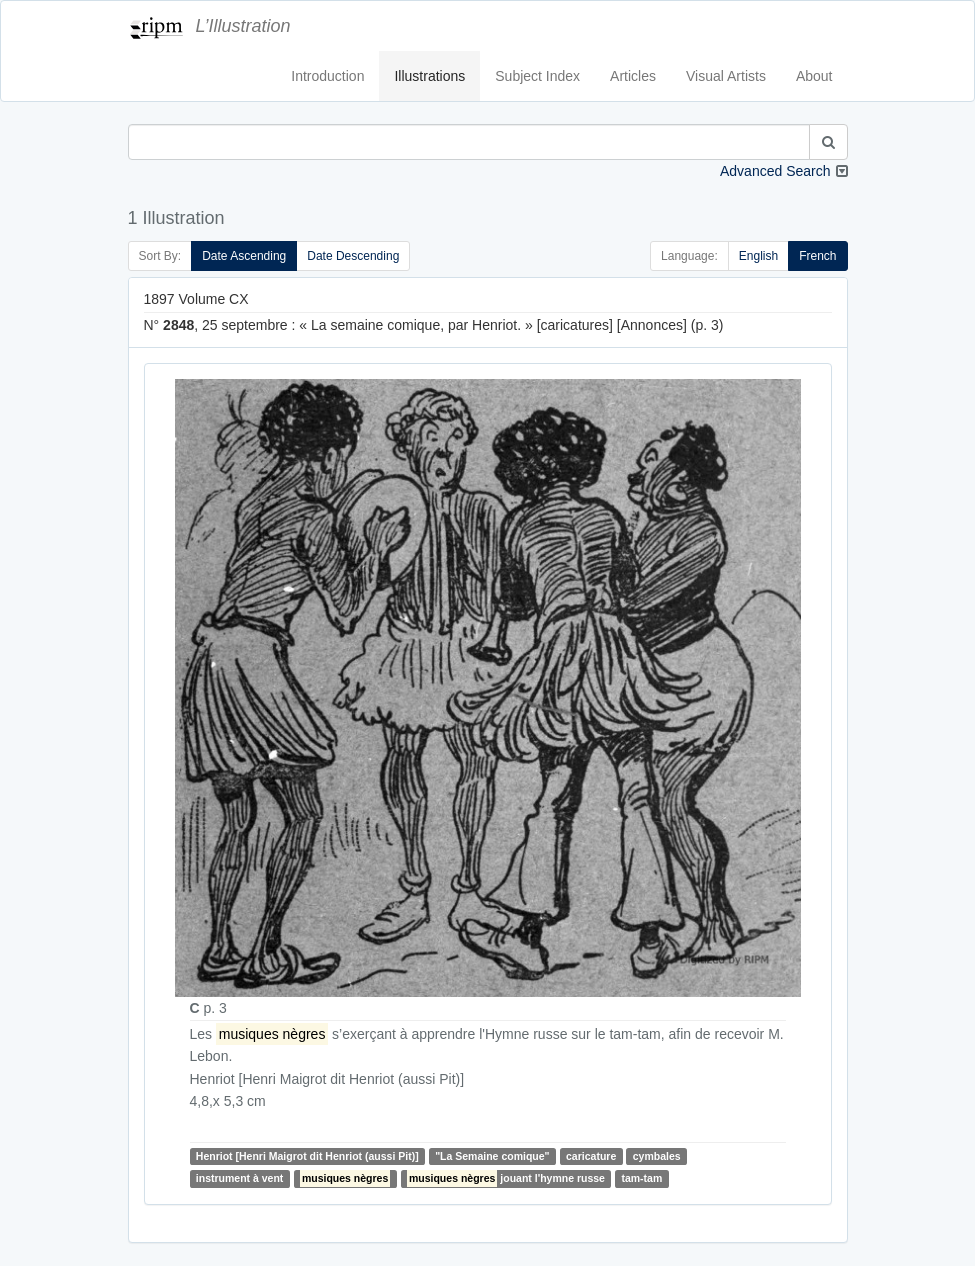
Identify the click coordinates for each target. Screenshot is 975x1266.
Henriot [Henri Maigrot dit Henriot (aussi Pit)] (307, 1156)
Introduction (327, 76)
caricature (591, 1156)
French (817, 256)
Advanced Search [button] (775, 171)
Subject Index (537, 76)
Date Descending (353, 256)
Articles (633, 76)
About (814, 76)
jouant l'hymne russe (506, 1178)
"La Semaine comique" (492, 1156)
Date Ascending (244, 256)
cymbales (657, 1156)
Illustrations (429, 76)
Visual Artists (726, 76)
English (758, 256)
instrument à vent (240, 1179)
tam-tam (641, 1179)
